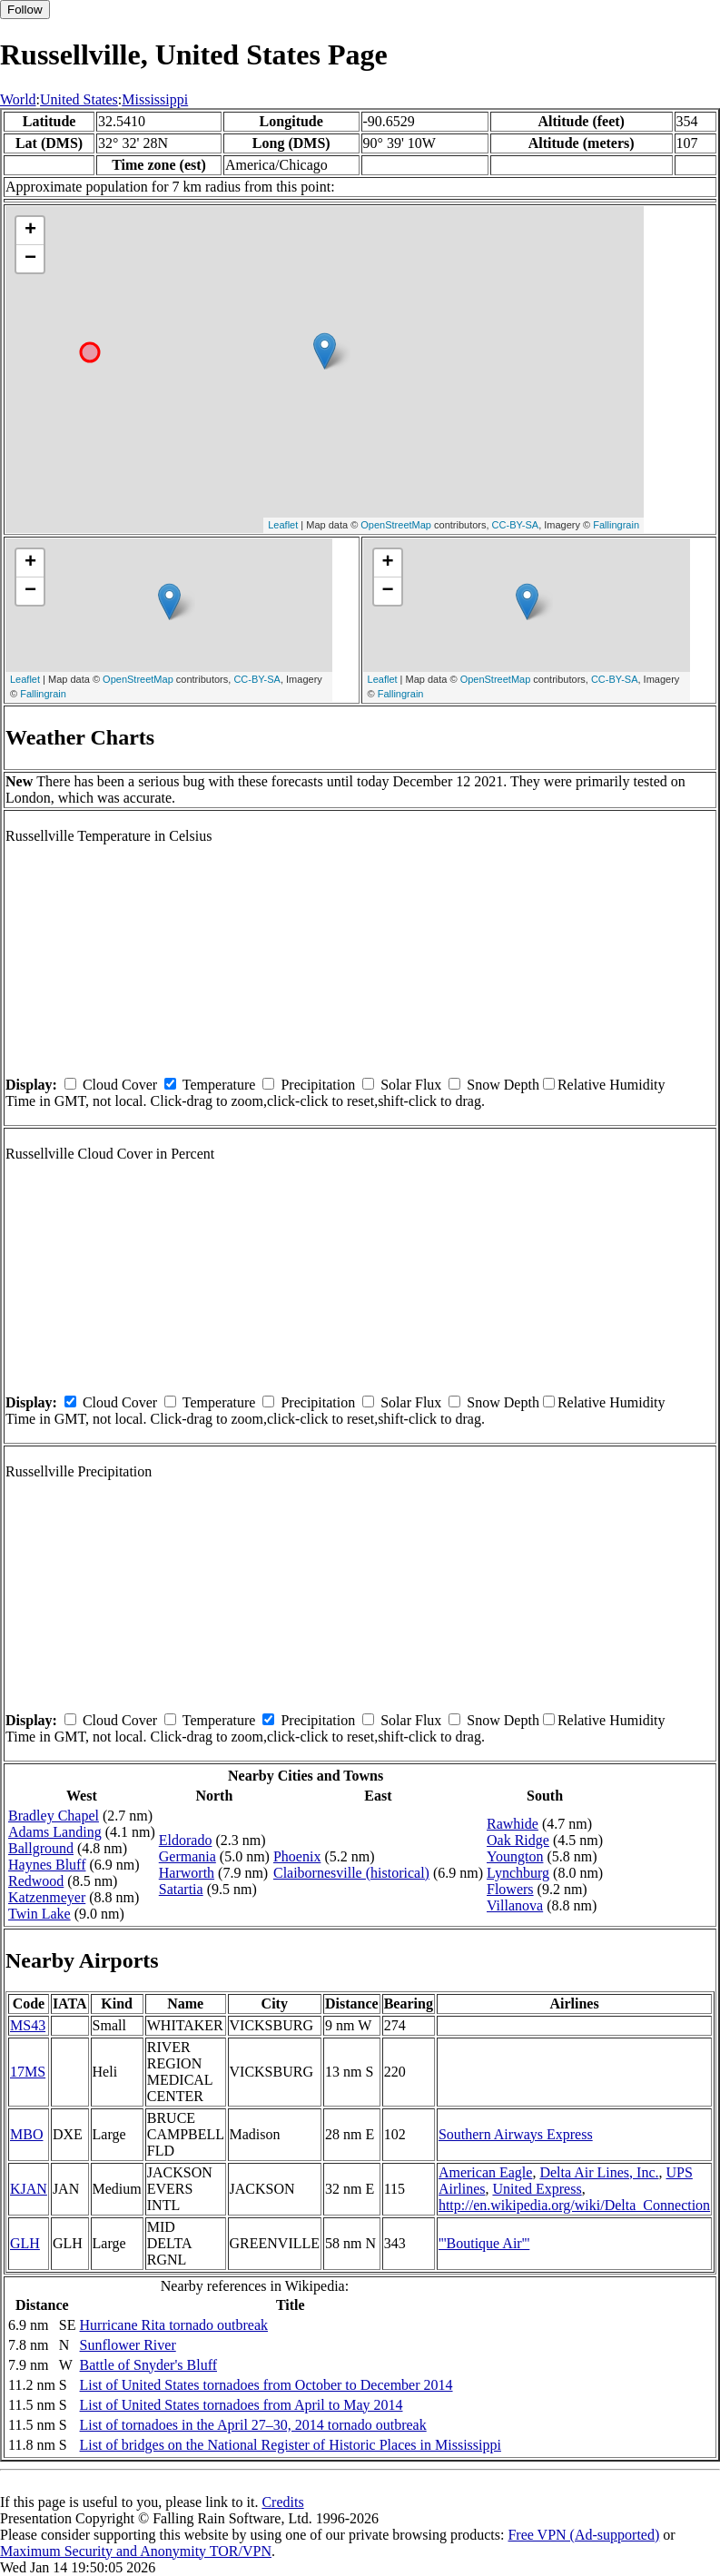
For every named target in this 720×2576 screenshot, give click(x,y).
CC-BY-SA (515, 524)
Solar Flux (410, 1084)
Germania (187, 1856)
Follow (25, 9)
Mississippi (155, 99)
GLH (25, 2243)
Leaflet (283, 524)
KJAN (28, 2188)
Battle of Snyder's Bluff (148, 2365)
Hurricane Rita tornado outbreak (174, 2325)
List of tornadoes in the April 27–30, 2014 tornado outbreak (253, 2425)
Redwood (36, 1881)
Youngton (515, 1856)
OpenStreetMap (395, 524)
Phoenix (297, 1856)
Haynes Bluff (46, 1864)
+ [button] (30, 230)
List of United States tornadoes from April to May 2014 (241, 2405)
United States (79, 99)
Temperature (219, 1084)
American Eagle (486, 2172)
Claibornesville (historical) (351, 1872)
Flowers (510, 1889)
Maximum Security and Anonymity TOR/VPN (135, 2551)
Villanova (515, 1905)
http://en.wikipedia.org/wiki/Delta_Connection (574, 2205)
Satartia (181, 1889)
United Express (536, 2188)
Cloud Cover (120, 1084)
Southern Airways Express (516, 2134)
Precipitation (318, 1084)
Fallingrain (616, 524)
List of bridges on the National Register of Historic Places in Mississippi (290, 2445)
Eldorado (185, 1840)
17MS (27, 2071)
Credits (282, 2502)
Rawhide (512, 1823)
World (18, 99)
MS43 (27, 2025)
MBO (26, 2134)
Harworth (186, 1872)
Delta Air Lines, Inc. (598, 2172)
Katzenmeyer (46, 1897)
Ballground (41, 1848)
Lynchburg (518, 1872)
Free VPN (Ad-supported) (583, 2534)
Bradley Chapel (53, 1815)
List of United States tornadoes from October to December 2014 (266, 2385)
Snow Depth (503, 1084)
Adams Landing (55, 1832)
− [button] (30, 258)
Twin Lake (39, 1913)
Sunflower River (128, 2345)
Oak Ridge (518, 1840)
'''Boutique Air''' (484, 2243)
